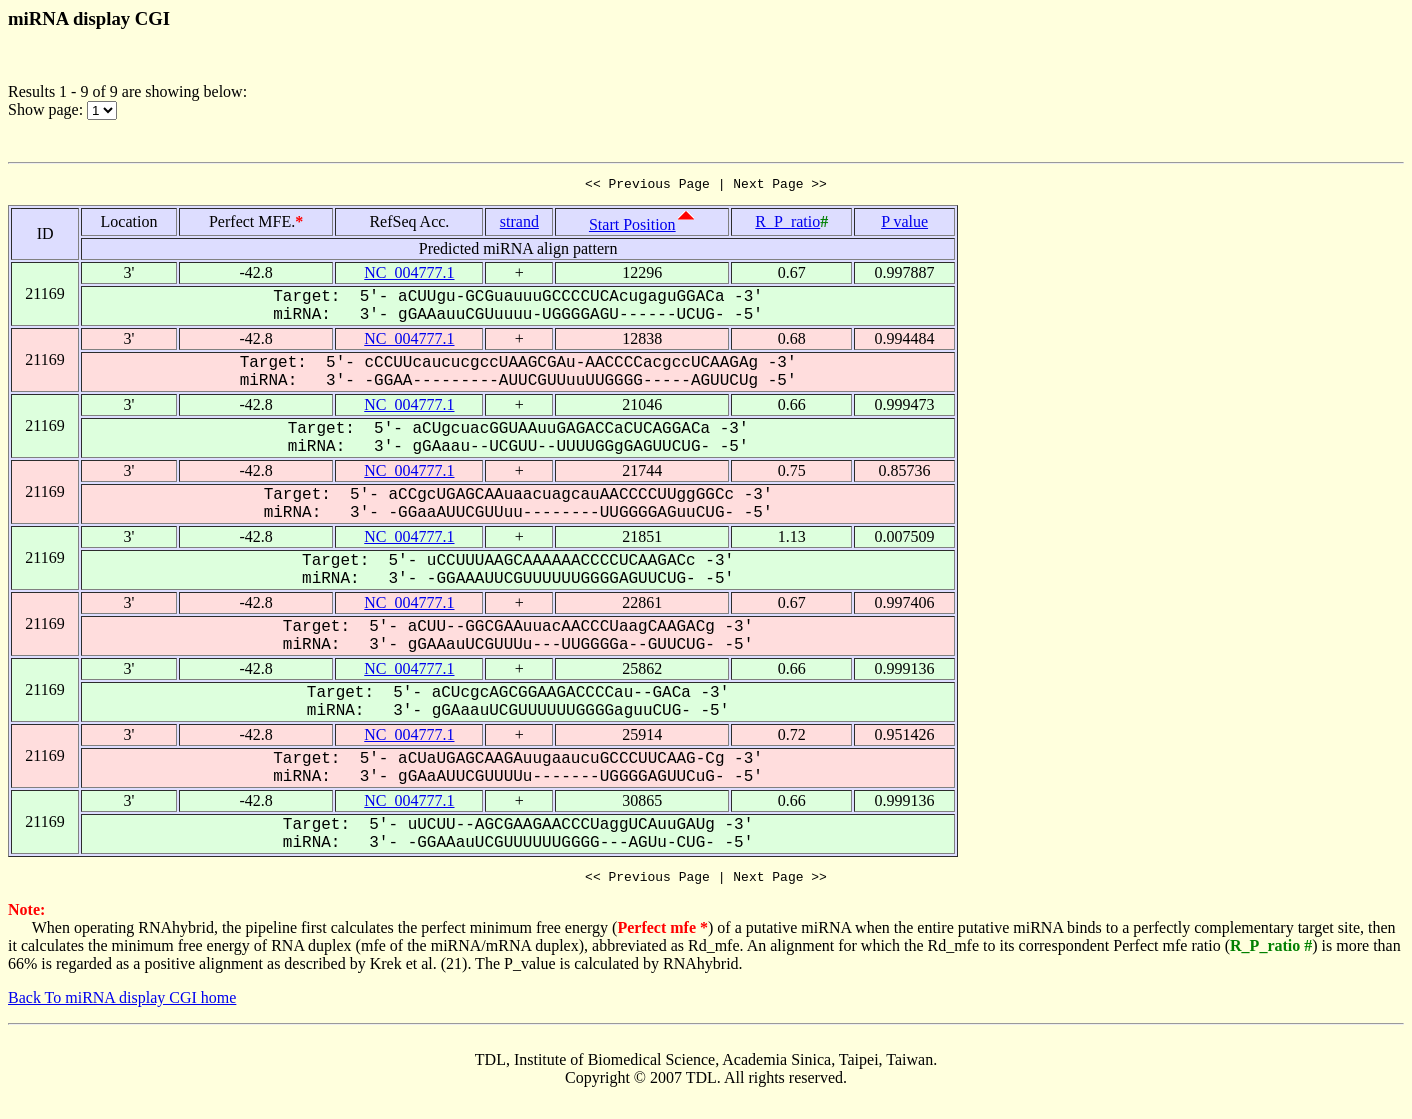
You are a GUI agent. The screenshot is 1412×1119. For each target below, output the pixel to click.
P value (904, 224)
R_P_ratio (787, 224)
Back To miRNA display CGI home (122, 1003)
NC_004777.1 (409, 275)
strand (519, 224)
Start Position (632, 227)
